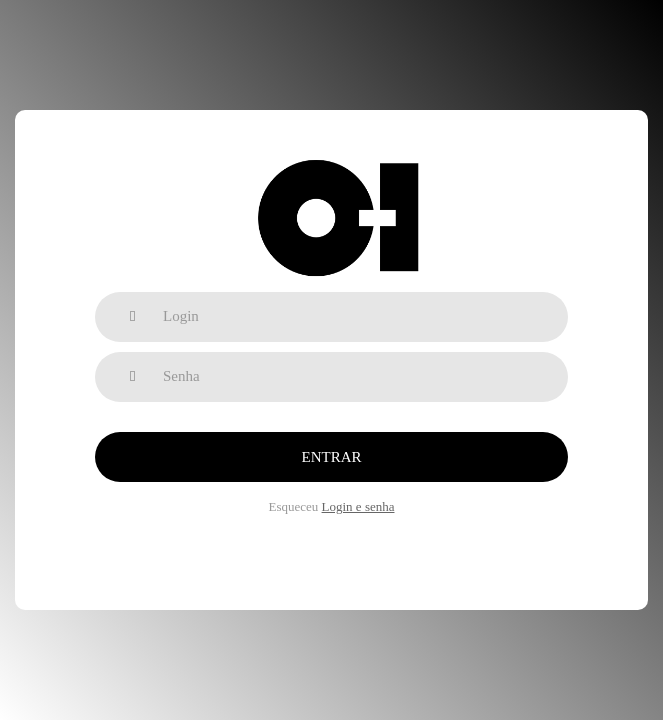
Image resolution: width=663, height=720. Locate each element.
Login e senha (358, 506)
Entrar (332, 457)
